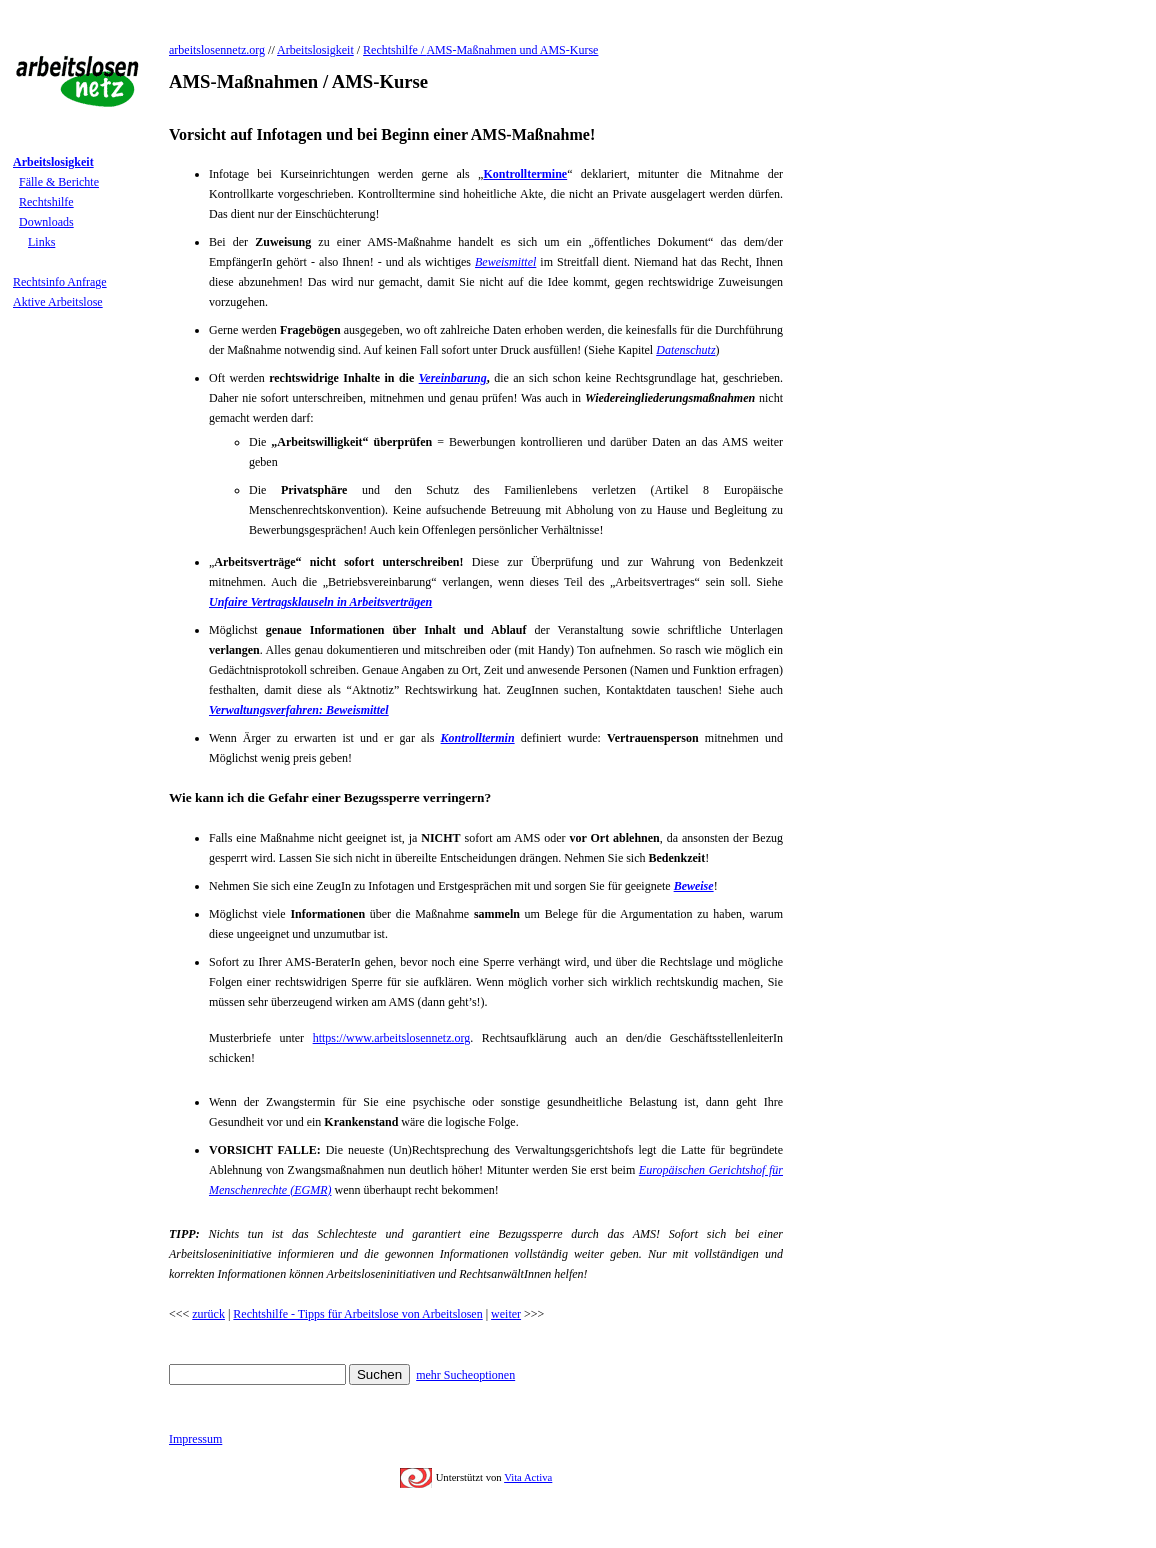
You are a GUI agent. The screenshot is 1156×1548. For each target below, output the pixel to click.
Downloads (46, 222)
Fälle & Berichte (59, 182)
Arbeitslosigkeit (315, 50)
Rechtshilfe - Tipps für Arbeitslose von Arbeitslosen (357, 1314)
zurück (208, 1314)
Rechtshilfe (46, 202)
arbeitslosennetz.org (217, 50)
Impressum (195, 1439)
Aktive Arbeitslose (58, 302)
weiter (506, 1314)
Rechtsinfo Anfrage (60, 282)
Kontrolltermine (525, 174)
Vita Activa (528, 1477)
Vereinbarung (453, 378)
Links (41, 242)
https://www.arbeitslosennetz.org (392, 1038)
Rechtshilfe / (394, 50)
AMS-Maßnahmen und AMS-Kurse (512, 50)
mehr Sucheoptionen (465, 1375)
